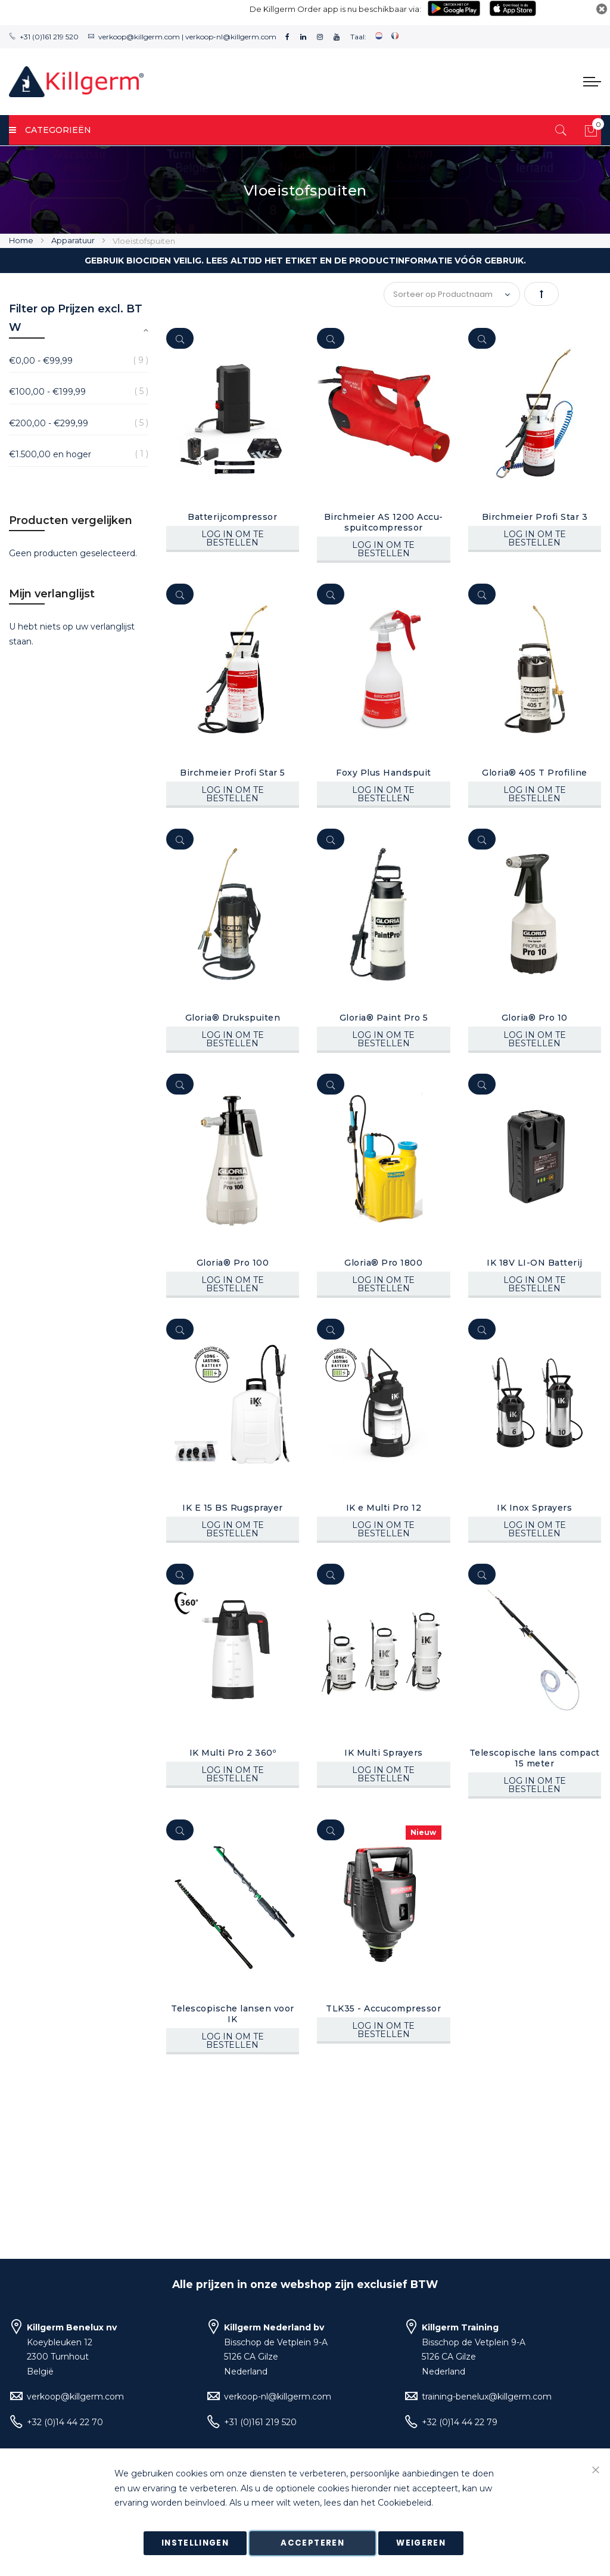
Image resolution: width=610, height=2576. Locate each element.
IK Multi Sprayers (383, 1752)
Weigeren (421, 2543)
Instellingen (195, 2543)
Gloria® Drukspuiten (233, 1017)
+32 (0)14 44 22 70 (65, 2422)
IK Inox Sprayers (534, 1507)
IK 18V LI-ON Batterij (535, 1262)
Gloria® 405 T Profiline (534, 772)
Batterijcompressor (232, 517)
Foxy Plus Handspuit (383, 772)
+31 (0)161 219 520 (49, 36)
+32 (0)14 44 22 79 (459, 2422)
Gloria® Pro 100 (233, 1262)
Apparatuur (74, 240)
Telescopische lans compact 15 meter (534, 1758)
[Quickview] (180, 338)
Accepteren (312, 2543)
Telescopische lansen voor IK (232, 2014)
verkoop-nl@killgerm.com (230, 36)
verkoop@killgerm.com (139, 36)
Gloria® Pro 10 (535, 1017)
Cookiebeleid (404, 2503)
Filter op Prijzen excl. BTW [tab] (75, 318)
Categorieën (50, 130)
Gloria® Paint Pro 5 (384, 1017)
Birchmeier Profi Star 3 (535, 517)
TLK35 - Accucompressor (383, 2008)
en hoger (50, 454)
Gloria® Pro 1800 (383, 1262)
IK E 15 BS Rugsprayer (232, 1507)
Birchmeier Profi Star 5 (232, 772)
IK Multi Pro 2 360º (232, 1752)
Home (22, 240)
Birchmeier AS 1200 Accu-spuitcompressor (383, 522)
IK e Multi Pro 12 (384, 1507)
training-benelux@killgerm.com (487, 2396)
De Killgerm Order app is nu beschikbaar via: (335, 9)
